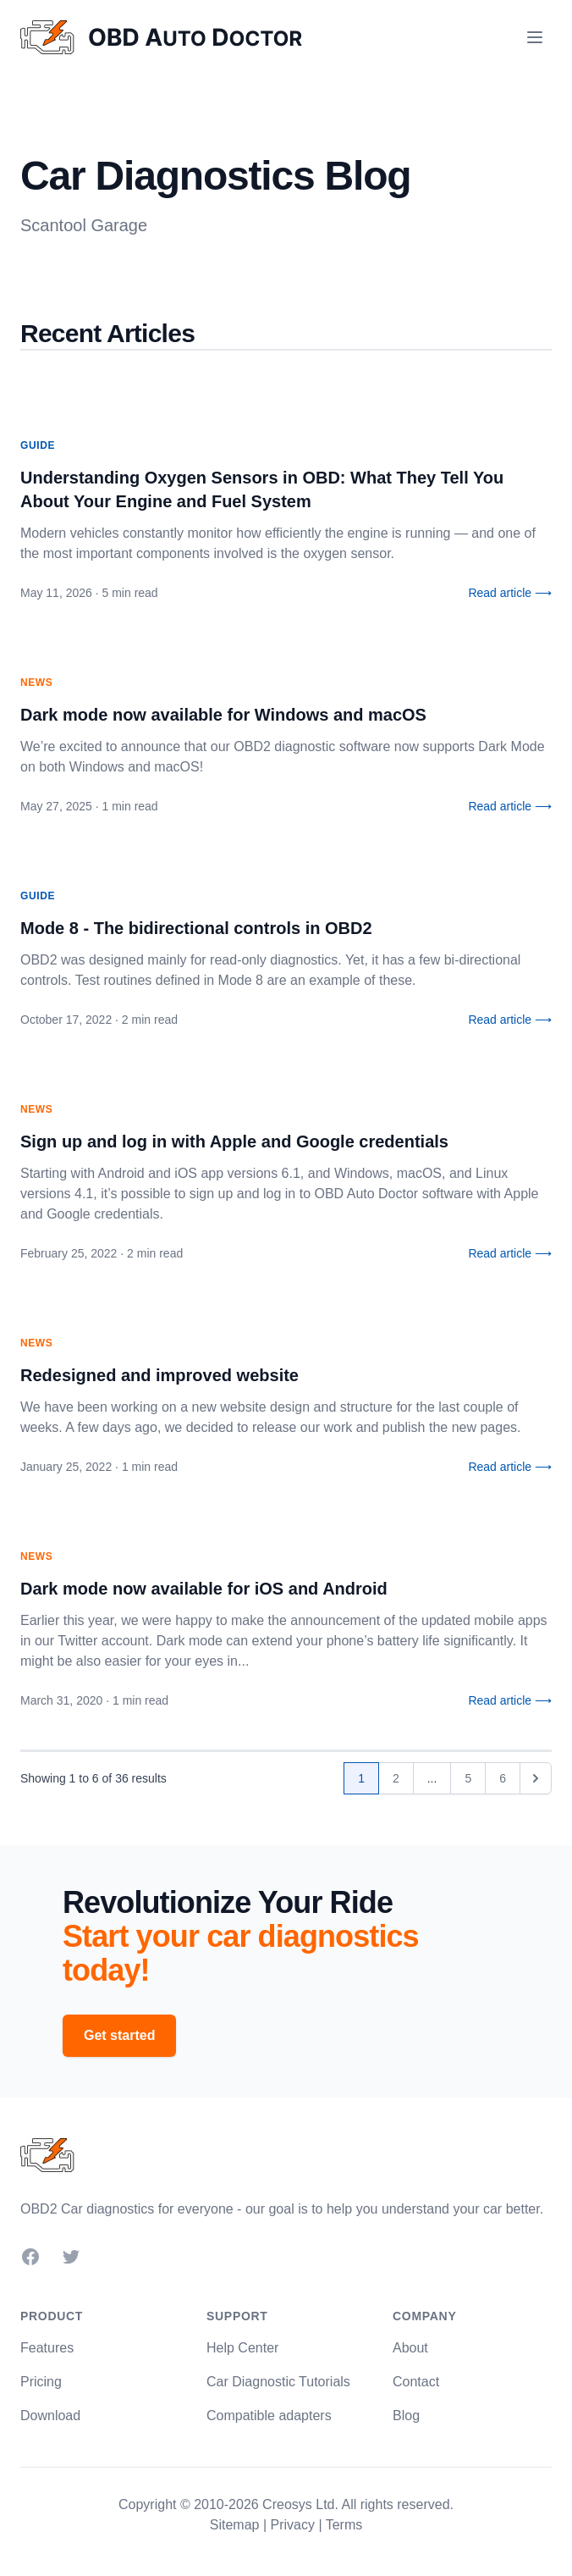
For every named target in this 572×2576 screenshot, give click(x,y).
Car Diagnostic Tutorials (278, 2381)
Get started (119, 2035)
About (410, 2348)
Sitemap (235, 2525)
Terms (344, 2525)
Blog (406, 2415)
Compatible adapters (269, 2415)
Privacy (292, 2525)
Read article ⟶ (510, 593)
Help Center (242, 2348)
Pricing (41, 2381)
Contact (416, 2381)
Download (50, 2415)
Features (47, 2348)
